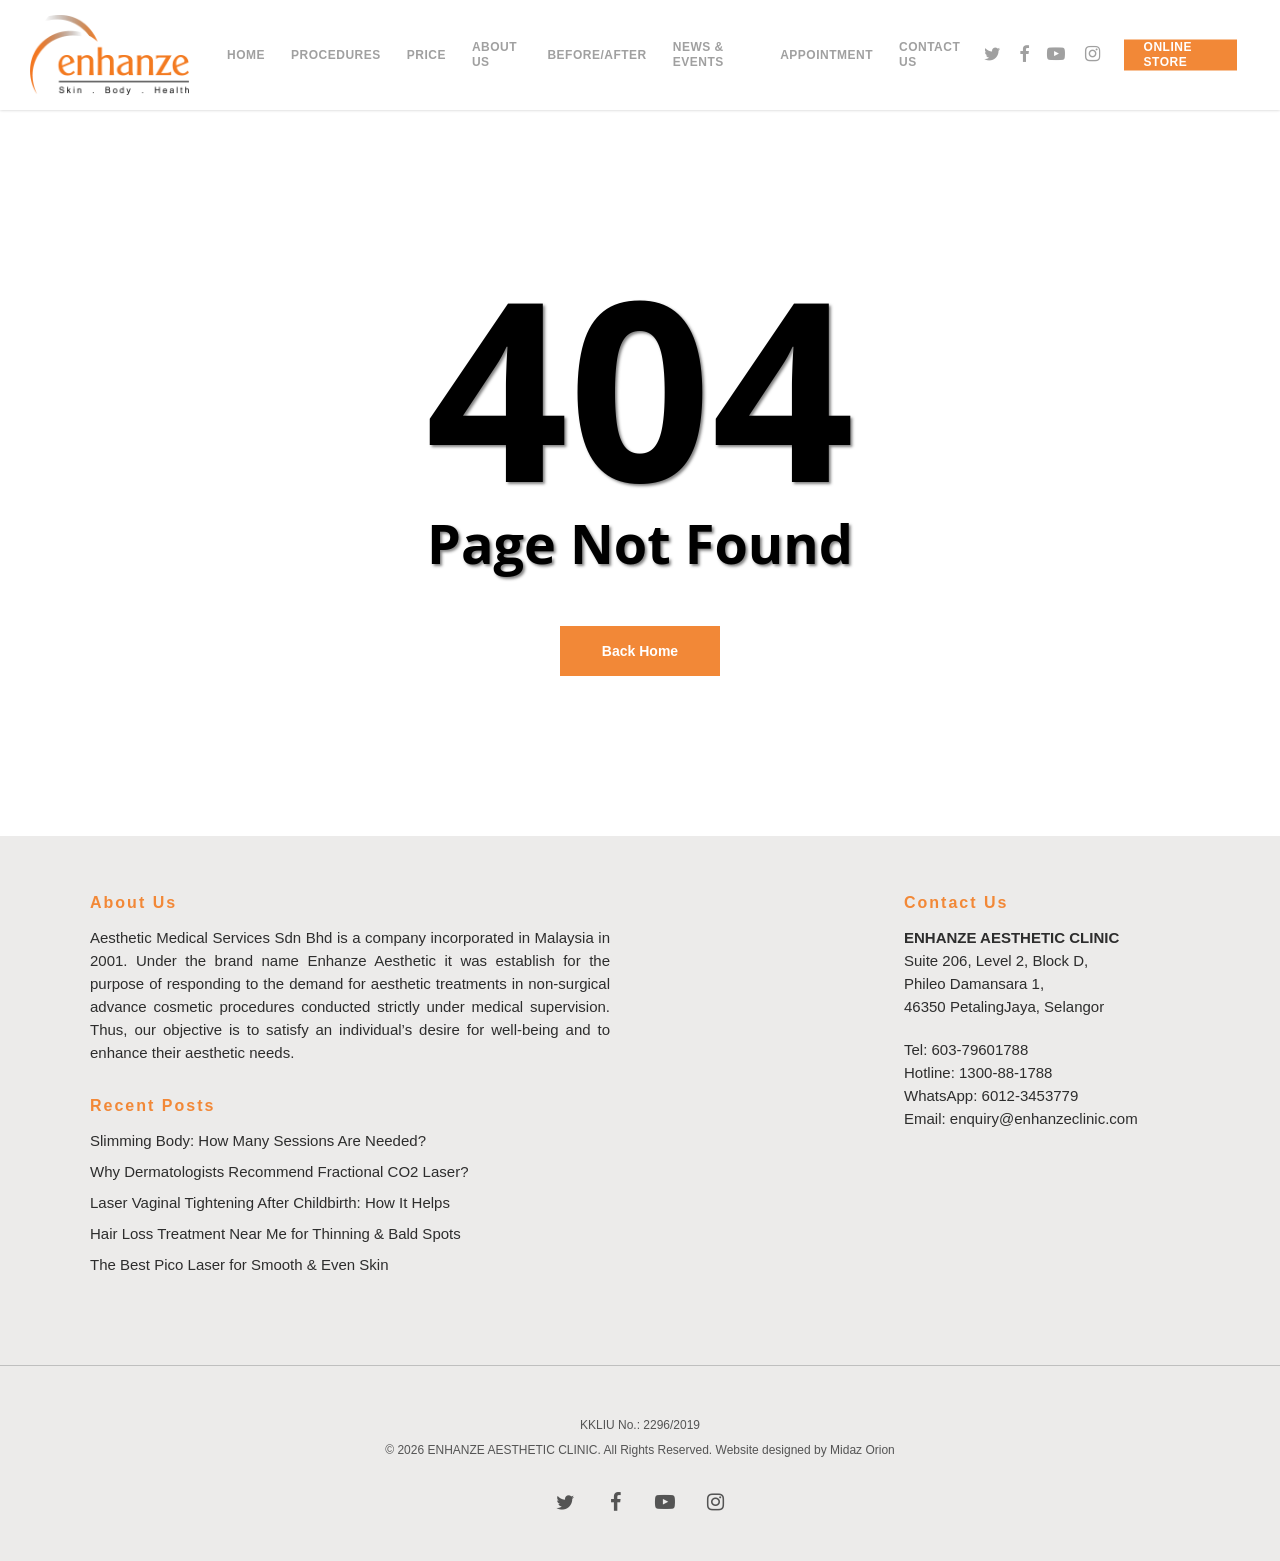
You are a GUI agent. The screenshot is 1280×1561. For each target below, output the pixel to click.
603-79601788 (980, 1049)
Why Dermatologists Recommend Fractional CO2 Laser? (279, 1171)
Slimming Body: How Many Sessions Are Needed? (258, 1140)
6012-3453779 (1030, 1095)
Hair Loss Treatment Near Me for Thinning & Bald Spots (275, 1233)
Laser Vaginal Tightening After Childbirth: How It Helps (270, 1202)
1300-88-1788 (1005, 1072)
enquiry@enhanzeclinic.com (1044, 1118)
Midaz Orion (862, 1450)
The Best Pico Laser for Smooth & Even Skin (239, 1264)
